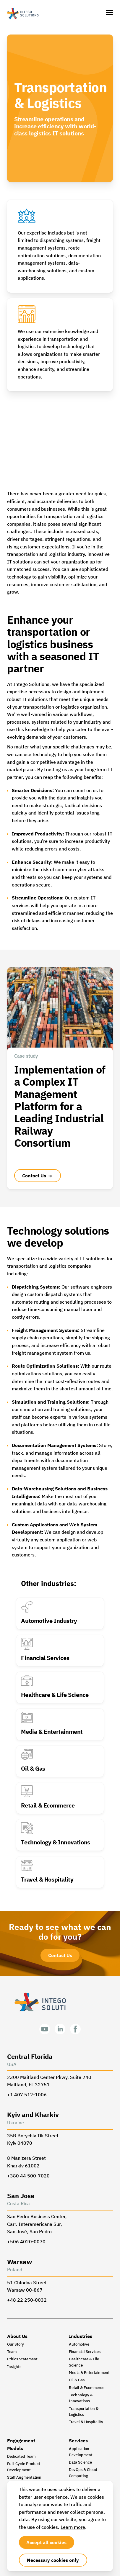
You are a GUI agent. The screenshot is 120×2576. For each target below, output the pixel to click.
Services (78, 2441)
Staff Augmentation (24, 2477)
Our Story (15, 2344)
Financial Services (84, 2351)
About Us (17, 2336)
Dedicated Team (21, 2456)
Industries (80, 2336)
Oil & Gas (77, 2380)
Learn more (73, 2527)
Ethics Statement (22, 2359)
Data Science (80, 2462)
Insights (14, 2366)
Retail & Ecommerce (86, 2387)
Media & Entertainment (89, 2372)
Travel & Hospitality (86, 2422)
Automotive (79, 2344)
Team (12, 2351)
